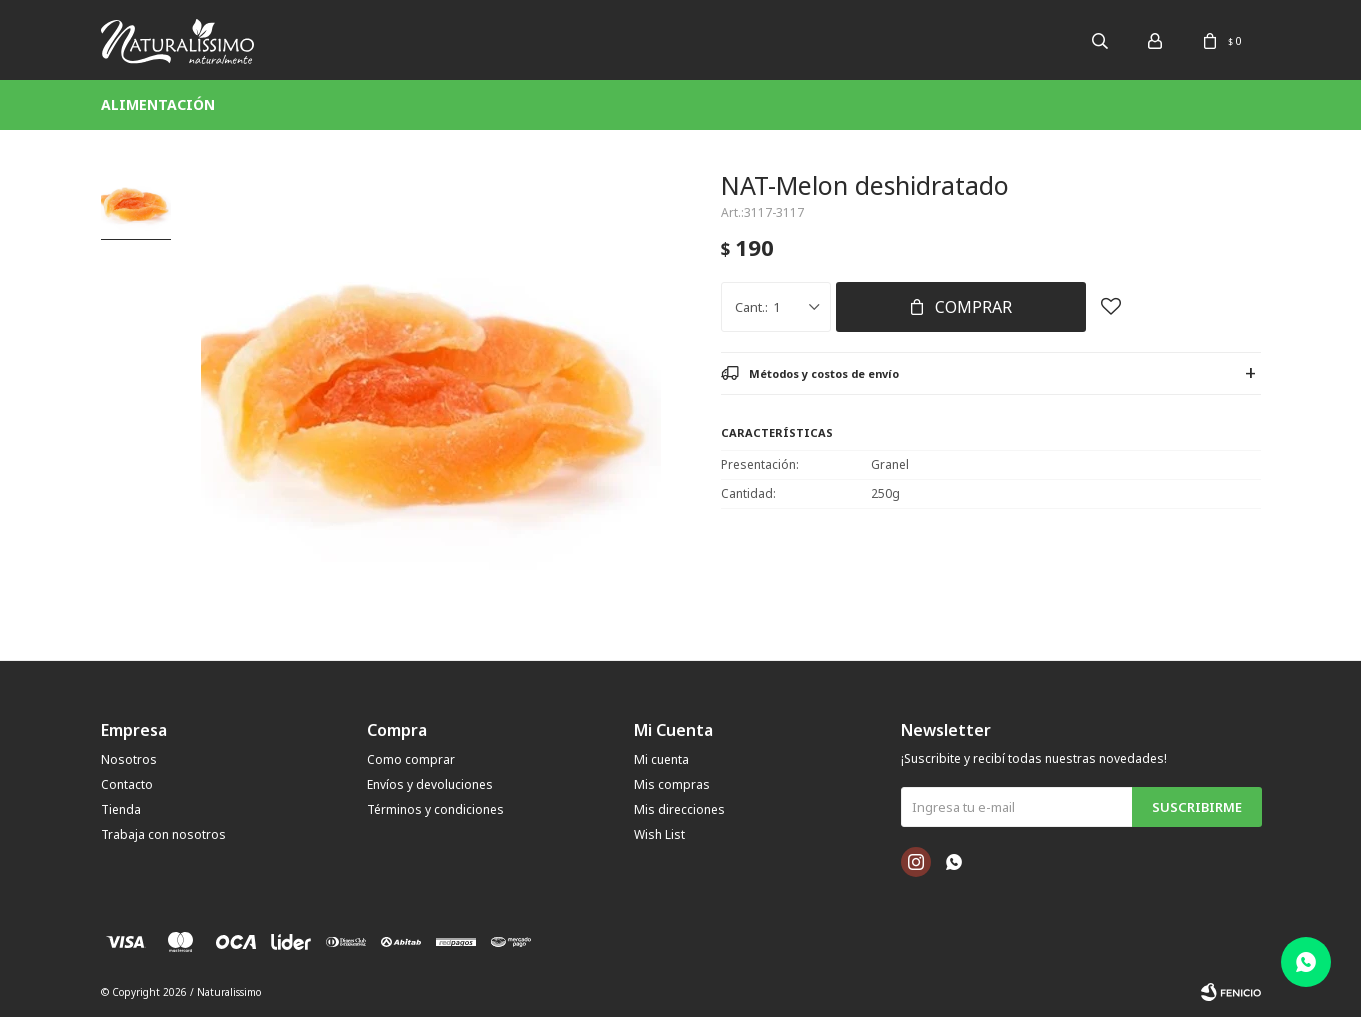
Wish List (659, 834)
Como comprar (411, 759)
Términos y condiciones (435, 809)
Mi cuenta (661, 759)
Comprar (973, 307)
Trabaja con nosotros (163, 834)
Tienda (121, 809)
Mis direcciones (679, 809)
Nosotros (129, 759)
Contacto (127, 784)
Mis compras (672, 784)
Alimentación (158, 104)
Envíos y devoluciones (430, 784)
